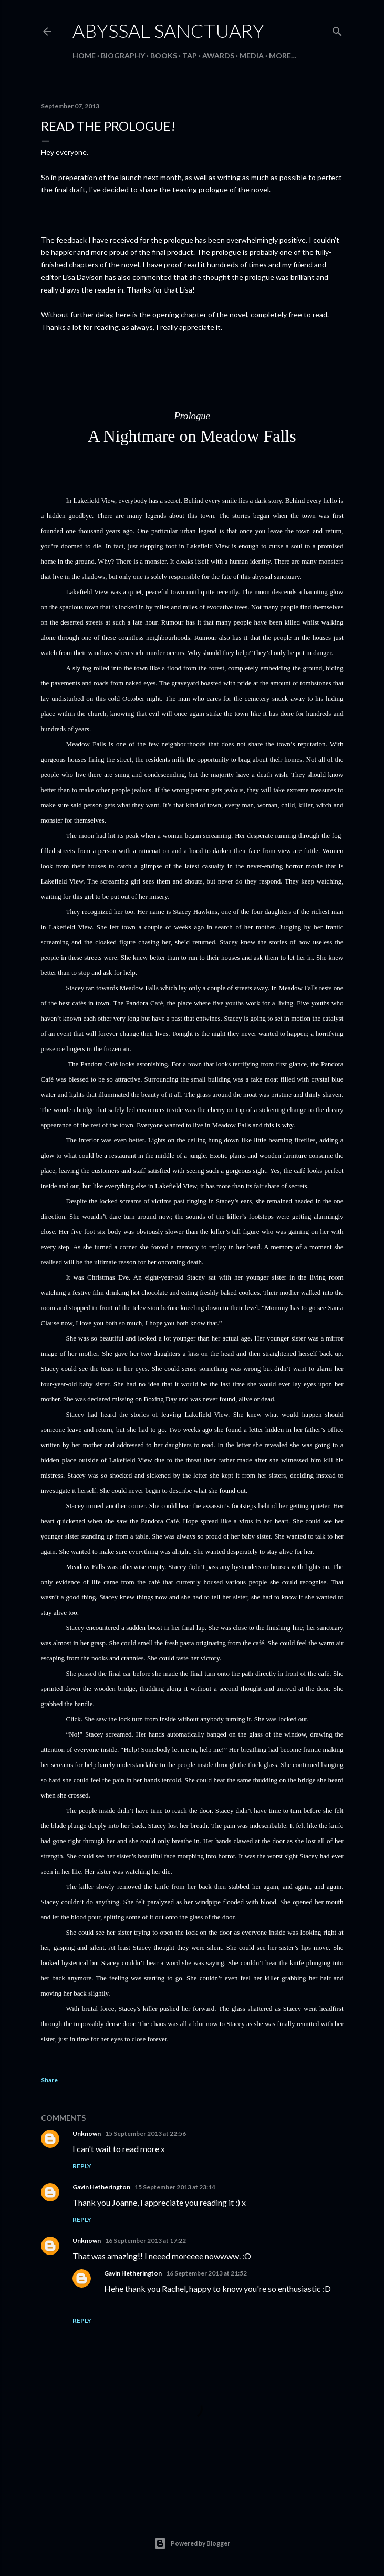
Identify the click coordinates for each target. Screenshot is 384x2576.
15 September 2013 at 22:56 (145, 2133)
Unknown (86, 2133)
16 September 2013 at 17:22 (145, 2241)
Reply (81, 2166)
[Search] (337, 29)
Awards (218, 55)
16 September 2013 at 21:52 (206, 2273)
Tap (189, 55)
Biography (123, 55)
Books (163, 55)
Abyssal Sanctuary (168, 30)
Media (252, 55)
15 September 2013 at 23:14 (174, 2187)
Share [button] (49, 2080)
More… (283, 55)
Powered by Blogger (192, 2543)
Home (84, 55)
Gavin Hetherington (101, 2187)
